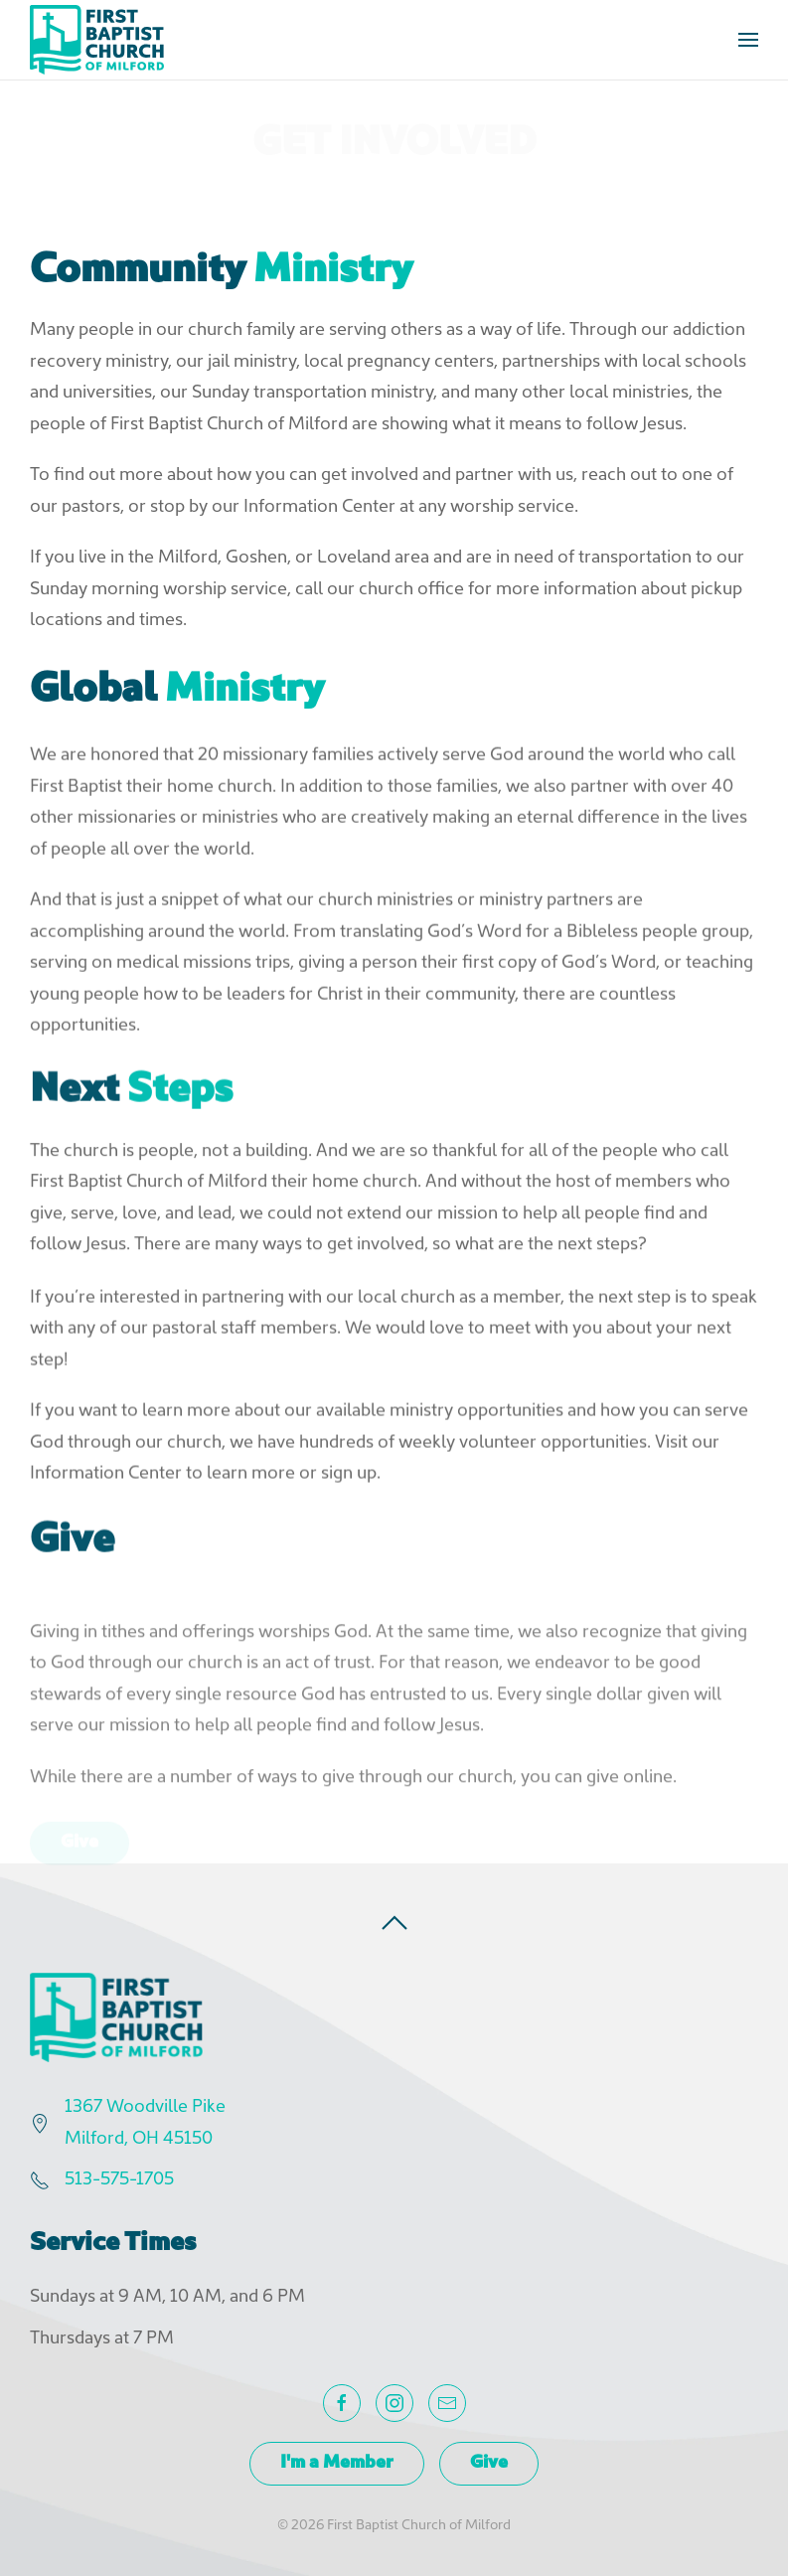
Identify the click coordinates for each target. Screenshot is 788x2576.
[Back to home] (97, 40)
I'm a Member (337, 2463)
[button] (748, 40)
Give (489, 2463)
